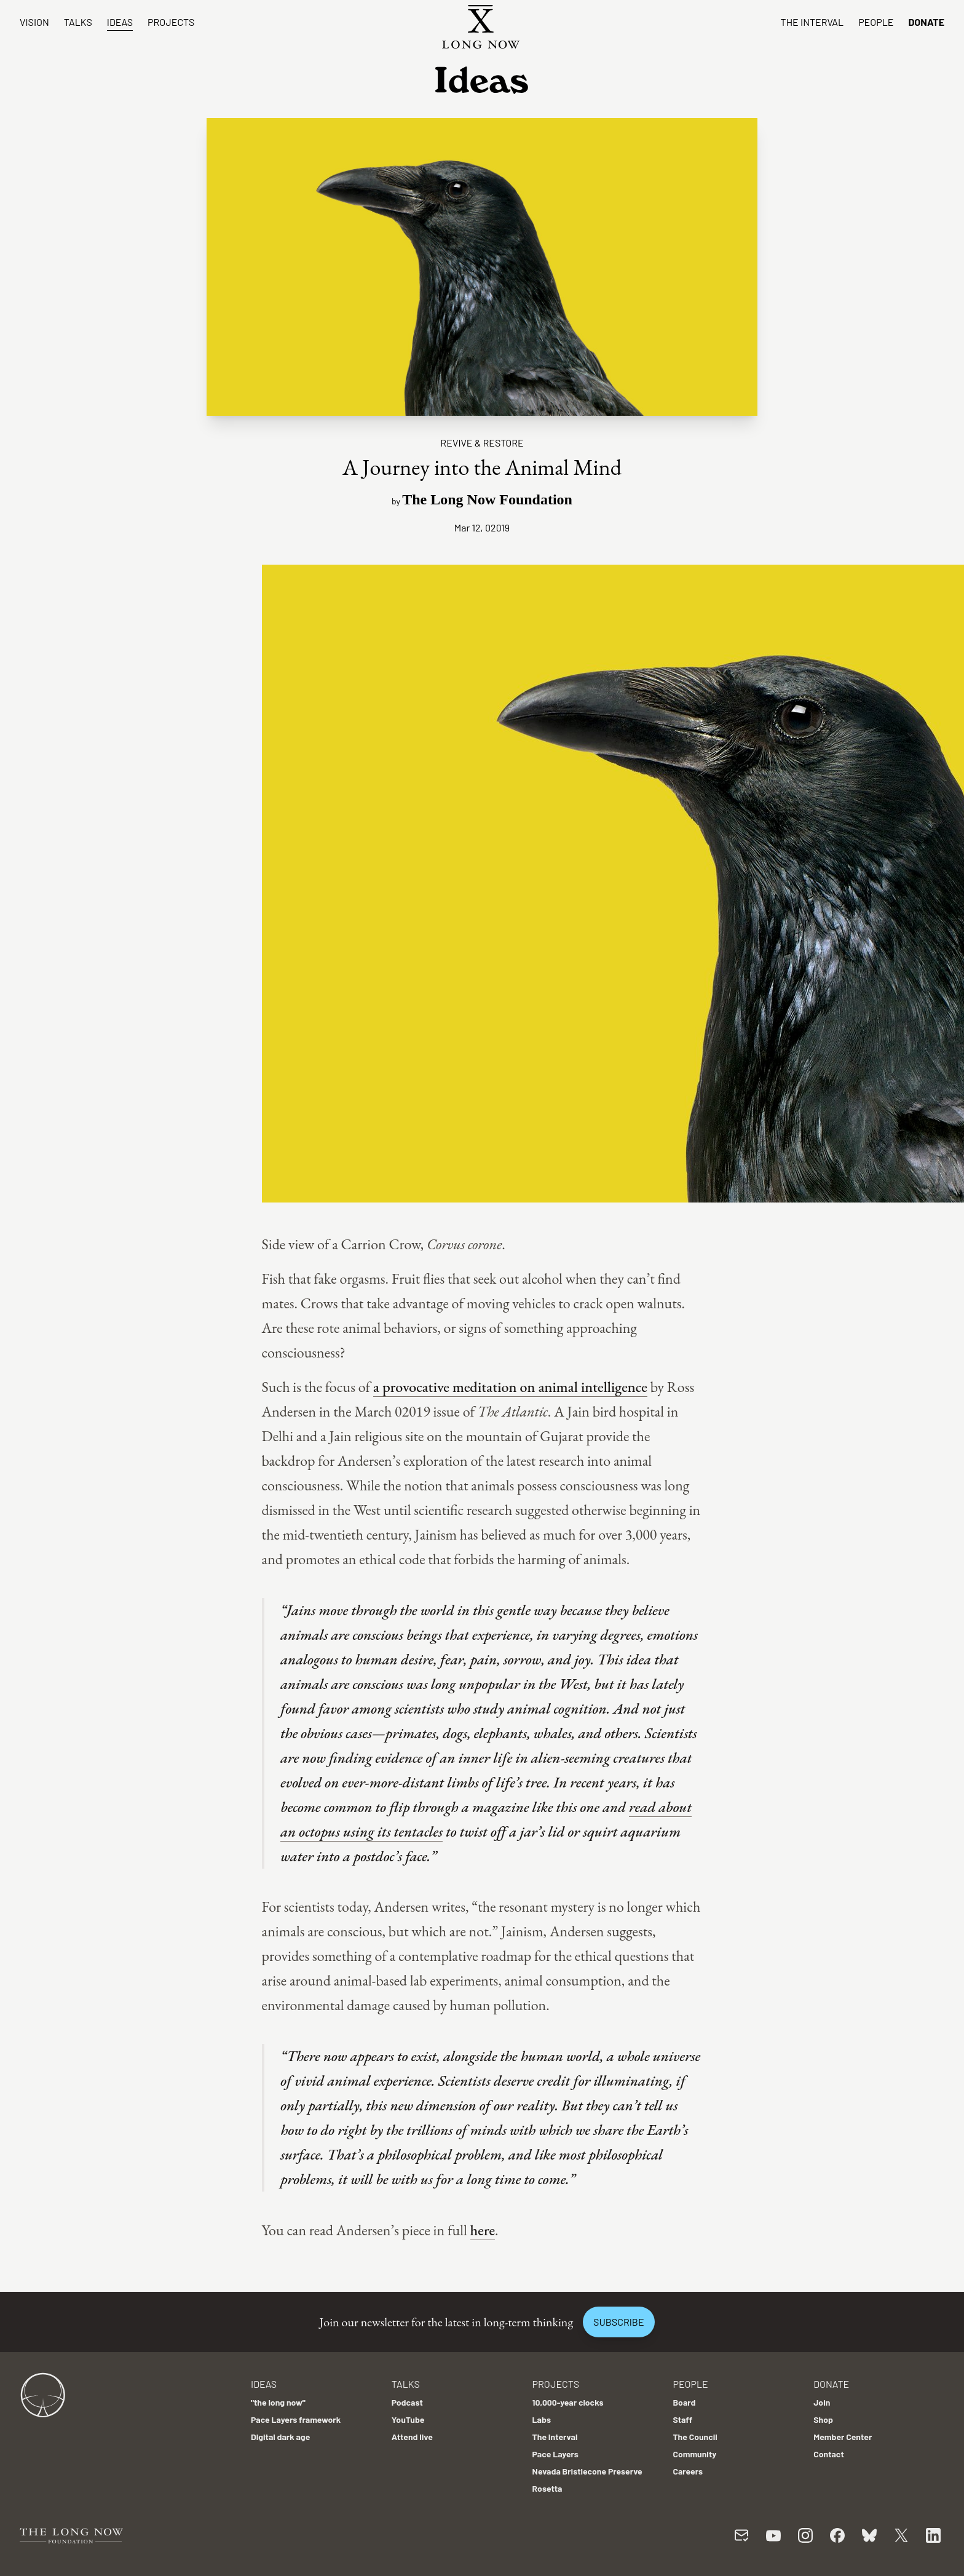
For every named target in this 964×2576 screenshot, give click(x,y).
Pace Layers (555, 2454)
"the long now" (278, 2402)
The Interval (812, 22)
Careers (688, 2471)
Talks (78, 22)
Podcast (407, 2402)
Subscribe (618, 2322)
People (875, 22)
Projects (171, 22)
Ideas (120, 22)
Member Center (842, 2436)
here (483, 2230)
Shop (823, 2419)
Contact (828, 2454)
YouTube (408, 2419)
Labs (541, 2419)
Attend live (412, 2436)
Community (694, 2454)
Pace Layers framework (296, 2419)
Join (821, 2402)
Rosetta (547, 2488)
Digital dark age (280, 2436)
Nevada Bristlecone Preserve (587, 2471)
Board (684, 2402)
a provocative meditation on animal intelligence (510, 1386)
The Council (695, 2436)
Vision (34, 22)
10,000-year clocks (568, 2402)
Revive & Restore (481, 442)
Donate (926, 22)
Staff (682, 2419)
